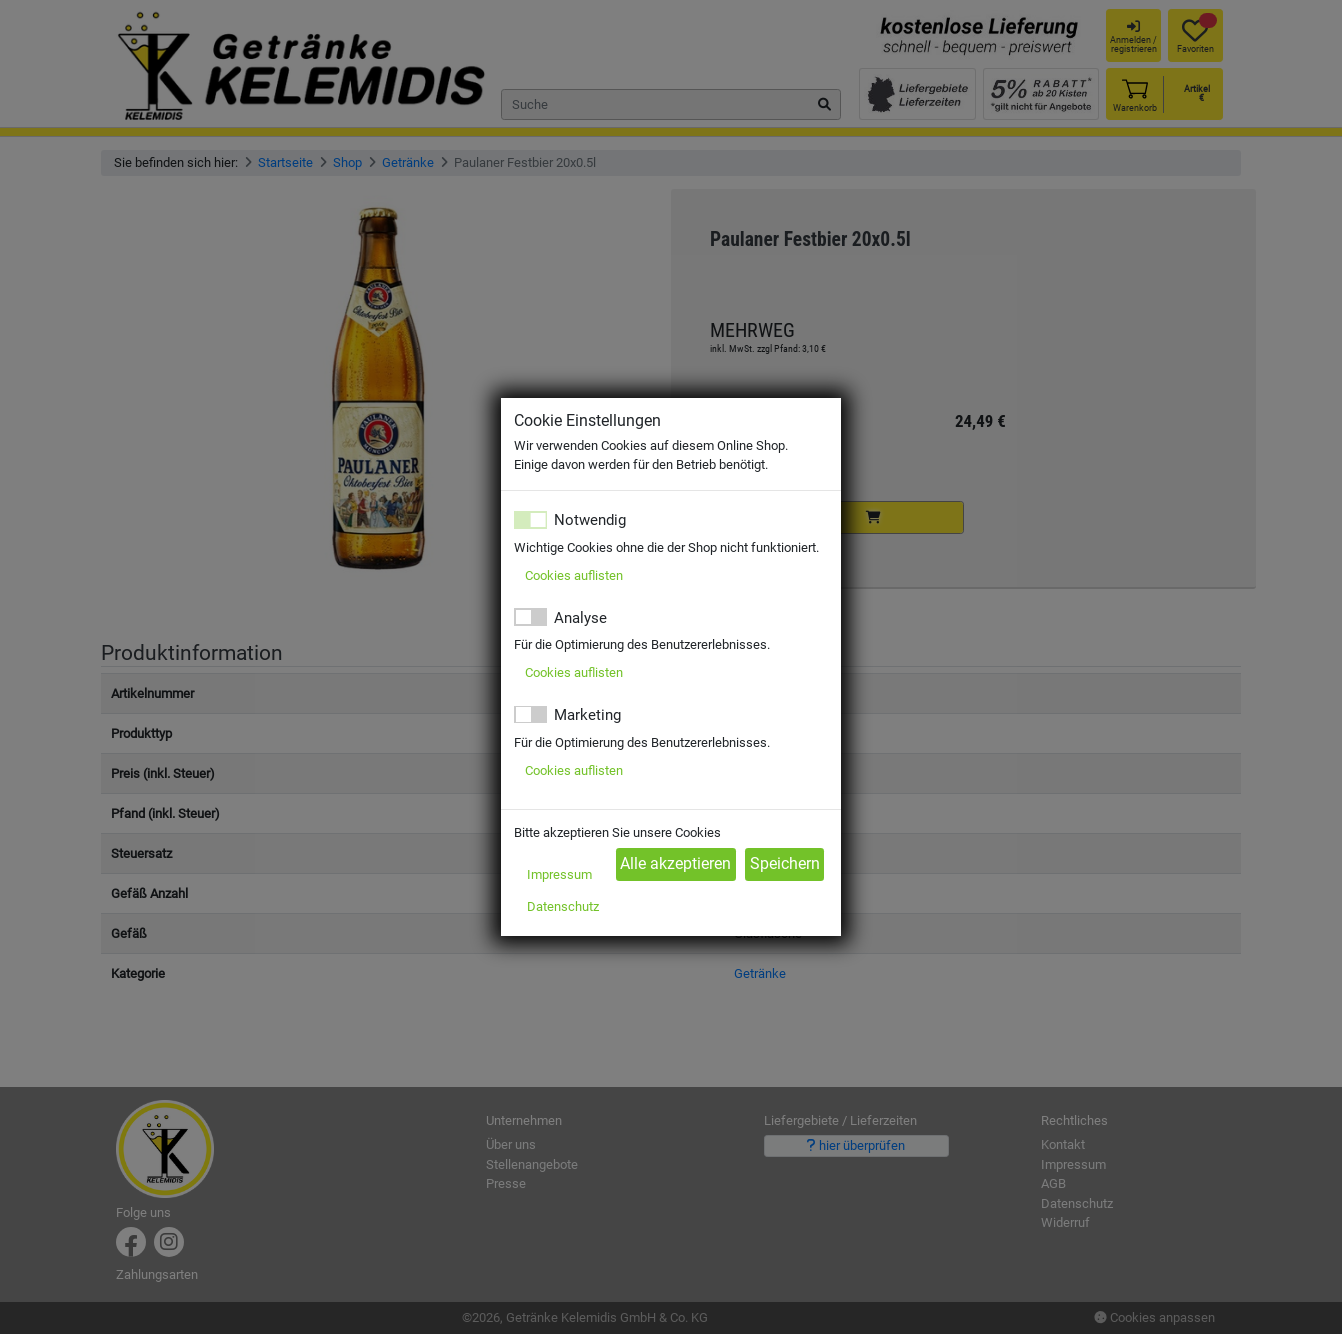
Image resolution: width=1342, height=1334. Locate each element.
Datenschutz (563, 906)
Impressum (559, 874)
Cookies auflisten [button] (574, 575)
